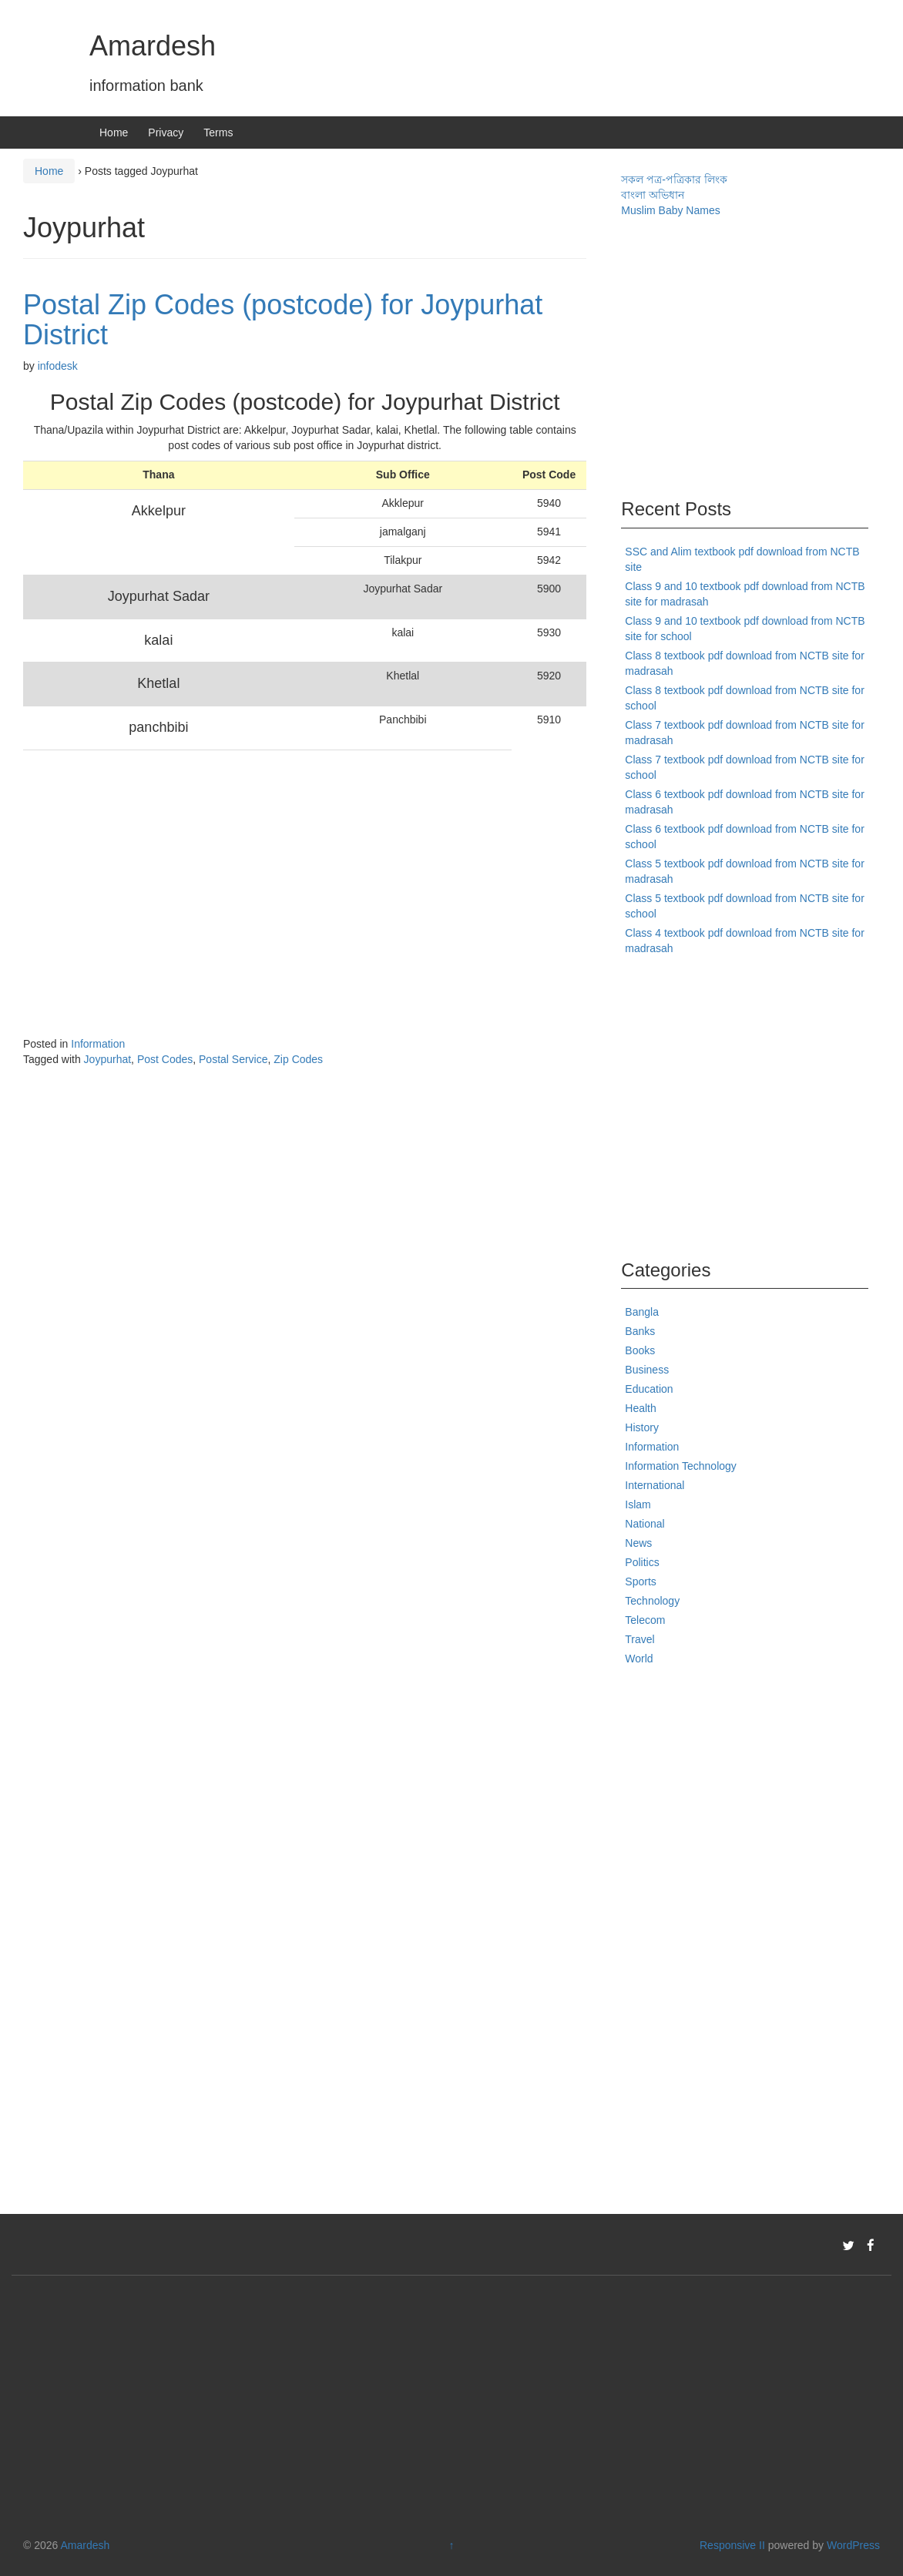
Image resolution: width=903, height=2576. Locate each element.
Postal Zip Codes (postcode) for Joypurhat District (282, 320)
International (654, 1485)
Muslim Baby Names (670, 210)
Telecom (645, 1620)
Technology (652, 1601)
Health (640, 1408)
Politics (642, 1562)
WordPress (853, 2545)
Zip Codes (298, 1059)
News (638, 1543)
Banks (640, 1331)
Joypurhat (107, 1059)
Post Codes (165, 1059)
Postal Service (233, 1059)
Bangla (642, 1312)
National (644, 1524)
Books (640, 1350)
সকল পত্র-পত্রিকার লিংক (674, 179)
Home (113, 132)
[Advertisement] (267, 880)
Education (649, 1389)
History (642, 1427)
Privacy (165, 132)
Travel (639, 1639)
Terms (218, 132)
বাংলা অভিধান (652, 195)
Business (647, 1369)
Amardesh (152, 46)
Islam (637, 1504)
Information (98, 1044)
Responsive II (732, 2545)
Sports (640, 1581)
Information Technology (681, 1466)
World (639, 1658)
